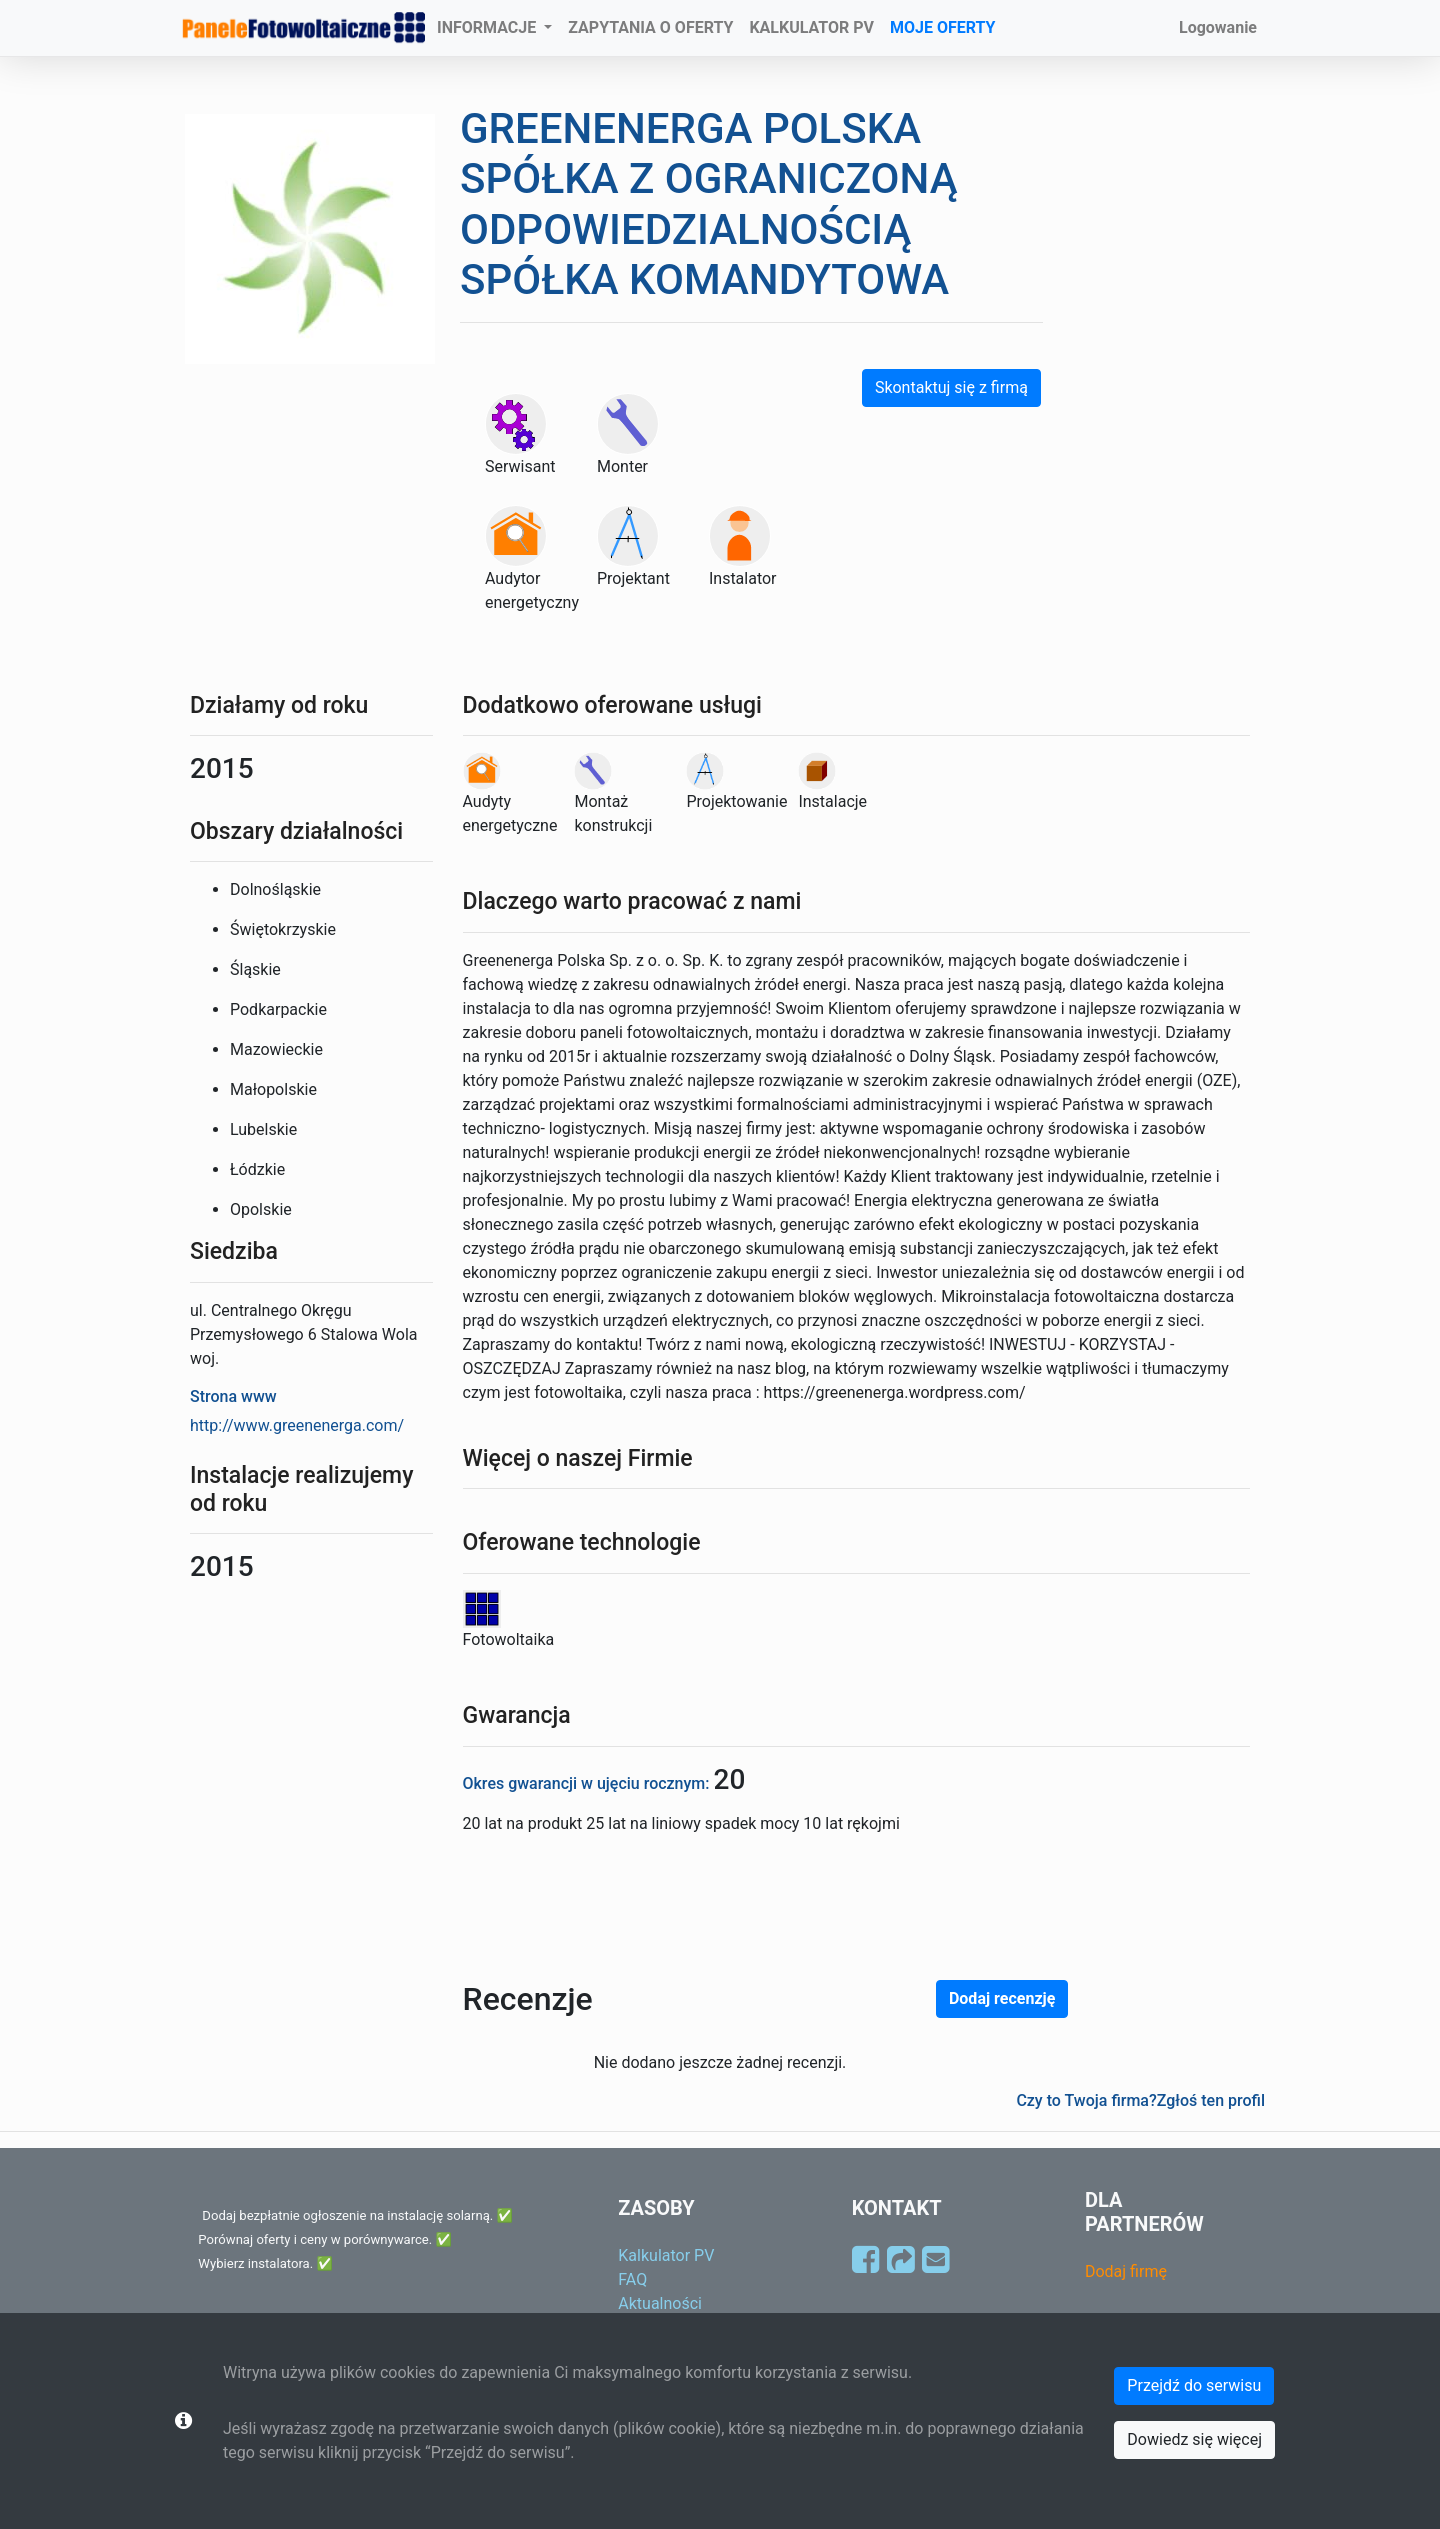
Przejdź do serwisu (1194, 2385)
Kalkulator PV (666, 2255)
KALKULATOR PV (811, 27)
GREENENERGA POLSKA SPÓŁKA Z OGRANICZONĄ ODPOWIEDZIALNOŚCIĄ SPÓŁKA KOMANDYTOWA (709, 204)
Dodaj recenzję (1002, 1998)
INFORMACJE (488, 27)
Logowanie (1218, 27)
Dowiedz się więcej (1194, 2439)
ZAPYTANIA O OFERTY (650, 27)
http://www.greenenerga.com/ (297, 1425)
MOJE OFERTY (943, 27)
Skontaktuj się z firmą (951, 387)
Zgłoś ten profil (1211, 2100)
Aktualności (660, 2303)
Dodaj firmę (1126, 2271)
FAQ (632, 2279)
